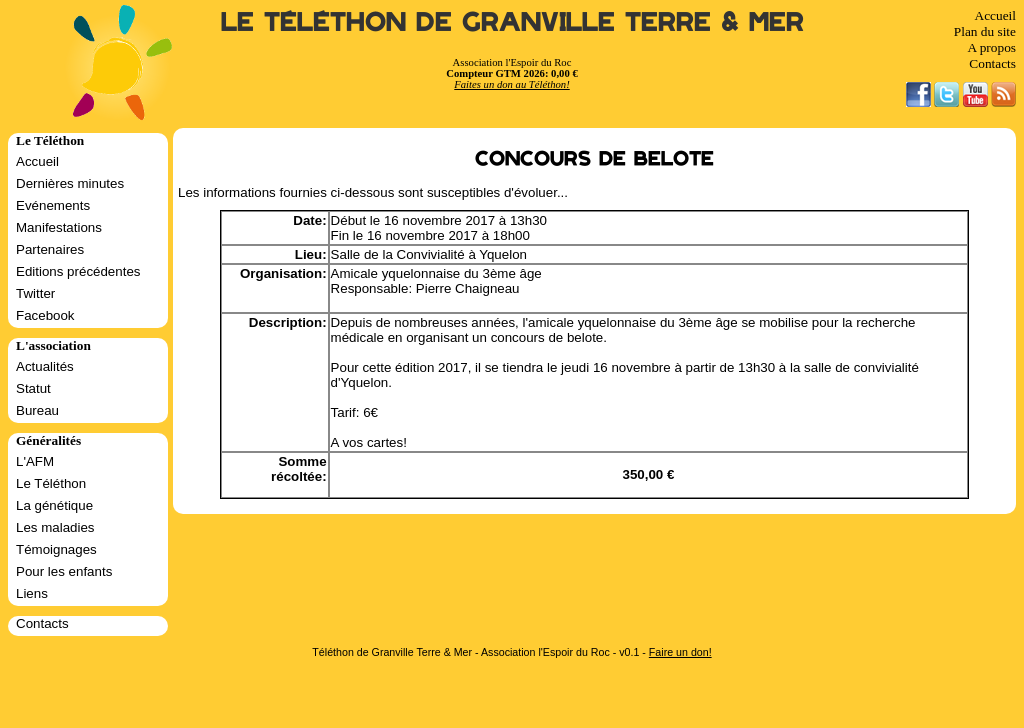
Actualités (45, 366)
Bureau (37, 410)
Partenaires (50, 249)
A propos (991, 47)
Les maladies (55, 527)
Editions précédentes (78, 271)
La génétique (54, 505)
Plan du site (985, 31)
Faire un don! (680, 652)
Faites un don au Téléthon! (511, 84)
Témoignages (56, 549)
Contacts (992, 63)
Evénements (53, 205)
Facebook (45, 315)
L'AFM (35, 461)
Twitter (35, 293)
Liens (32, 593)
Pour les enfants (64, 571)
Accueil (995, 15)
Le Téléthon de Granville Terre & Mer (512, 22)
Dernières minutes (70, 183)
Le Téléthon (51, 483)
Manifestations (59, 227)
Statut (33, 388)
